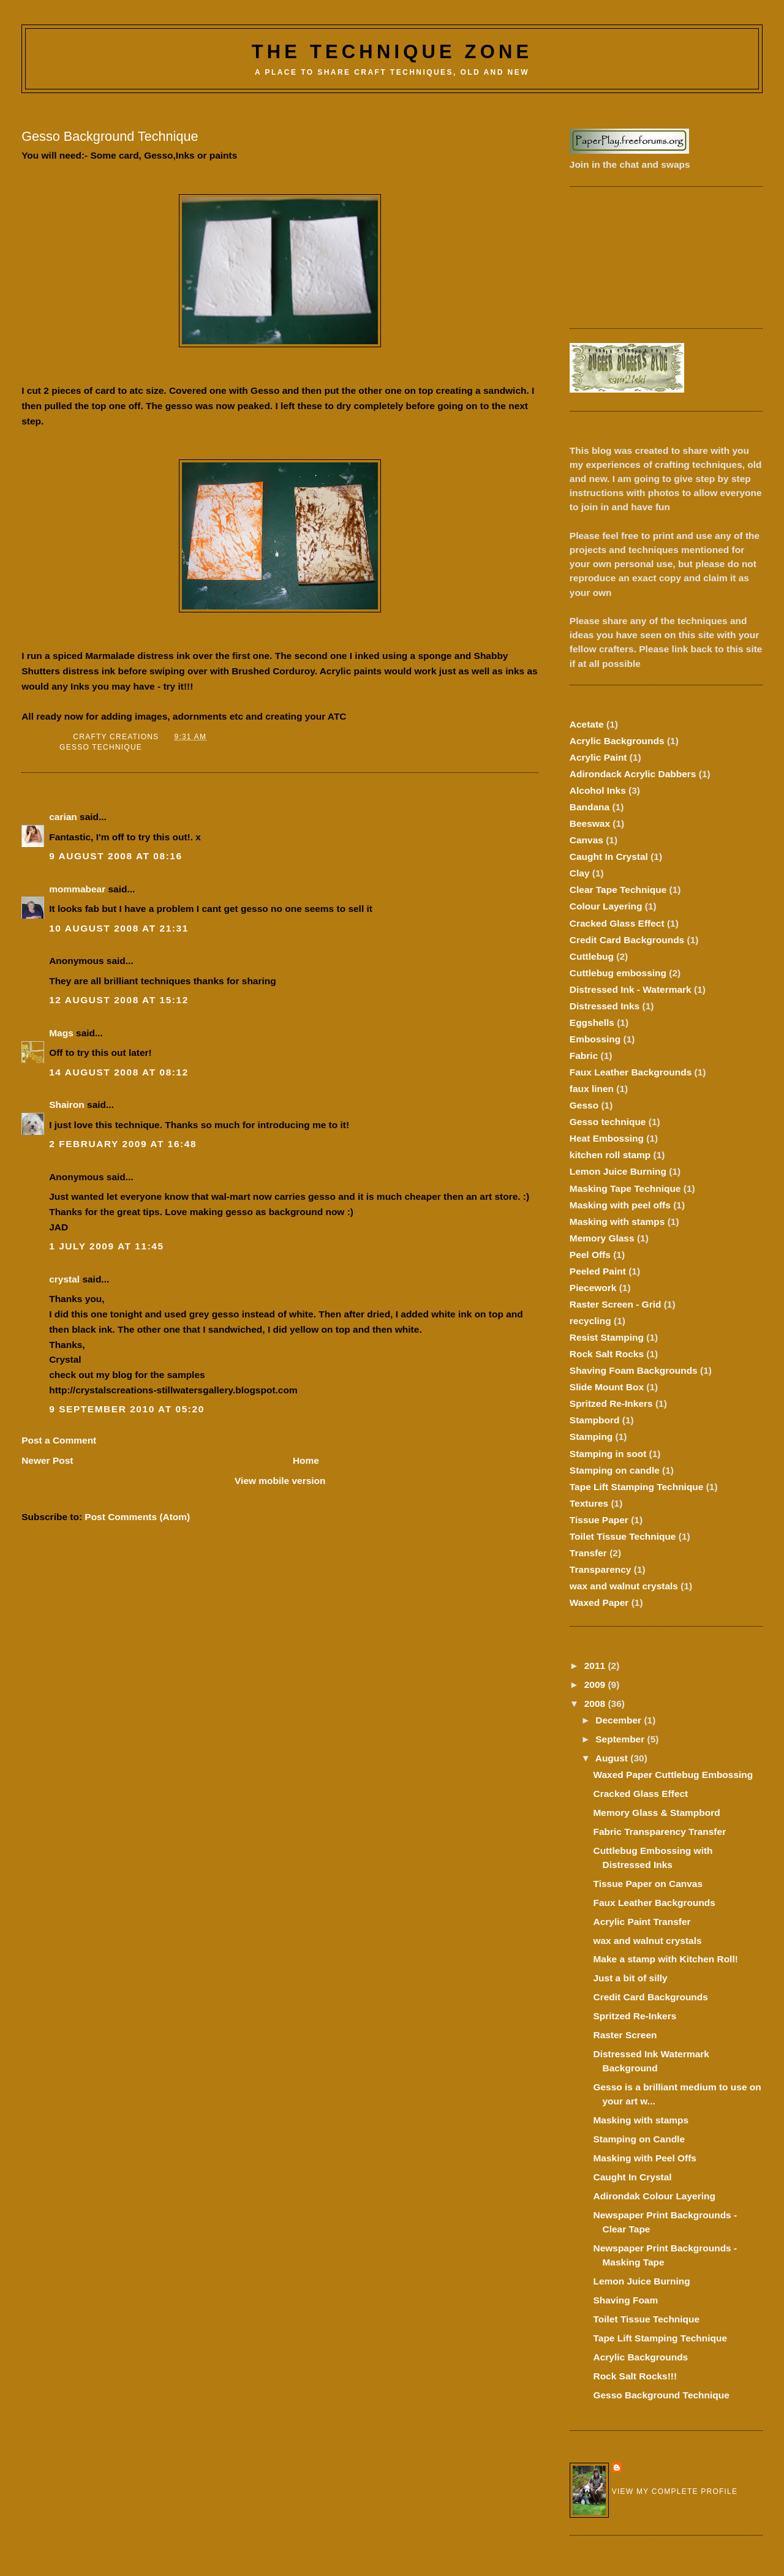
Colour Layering (606, 906)
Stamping (591, 1436)
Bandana (589, 807)
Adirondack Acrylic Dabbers (633, 774)
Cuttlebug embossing (618, 973)
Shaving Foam (625, 2300)
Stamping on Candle (639, 2139)
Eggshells (592, 1022)
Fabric (584, 1055)
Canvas (586, 840)
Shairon (67, 1104)
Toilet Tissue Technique (623, 1536)
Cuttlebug (592, 956)
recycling (590, 1321)
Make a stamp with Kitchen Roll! (665, 1959)
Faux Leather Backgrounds (631, 1072)
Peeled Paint (598, 1271)
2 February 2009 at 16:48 (123, 1144)
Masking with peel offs (620, 1205)
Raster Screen (625, 2035)
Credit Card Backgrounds (627, 940)
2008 (596, 1703)
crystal (64, 1279)
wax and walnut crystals (624, 1586)
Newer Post (47, 1460)
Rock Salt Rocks (607, 1354)
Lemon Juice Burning (618, 1171)
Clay (580, 873)
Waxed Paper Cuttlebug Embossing (673, 1774)
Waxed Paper (599, 1602)
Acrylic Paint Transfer (641, 1921)
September (621, 1739)
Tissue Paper (599, 1520)
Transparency (600, 1569)
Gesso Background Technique (661, 2395)
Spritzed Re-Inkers (611, 1403)
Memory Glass (602, 1238)
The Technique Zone (392, 51)
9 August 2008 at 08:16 (115, 856)
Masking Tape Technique (625, 1188)
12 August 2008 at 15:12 (119, 1000)
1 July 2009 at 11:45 (106, 1246)
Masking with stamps (617, 1221)
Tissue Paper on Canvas (648, 1883)
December (619, 1720)
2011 (596, 1665)
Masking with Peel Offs (644, 2158)
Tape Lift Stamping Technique (637, 1487)
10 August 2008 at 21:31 (119, 928)
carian (63, 817)
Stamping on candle (615, 1470)
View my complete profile (674, 2491)
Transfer (588, 1553)
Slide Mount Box (607, 1387)
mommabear (77, 889)
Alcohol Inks (598, 790)
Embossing (595, 1039)
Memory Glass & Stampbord (656, 1812)
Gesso (584, 1105)
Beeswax (590, 823)
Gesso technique (100, 747)
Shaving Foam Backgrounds (634, 1370)
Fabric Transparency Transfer (659, 1831)
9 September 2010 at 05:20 (127, 1409)
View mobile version (280, 1480)
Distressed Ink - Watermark (631, 989)
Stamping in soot (608, 1453)
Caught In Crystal (609, 856)
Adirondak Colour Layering (654, 2196)
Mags (61, 1033)
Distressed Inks (604, 1006)
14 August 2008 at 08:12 (119, 1072)
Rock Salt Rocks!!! (635, 2376)
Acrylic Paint (598, 757)
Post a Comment (58, 1440)
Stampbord (595, 1420)
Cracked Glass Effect (617, 923)
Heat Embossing (607, 1138)
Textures (589, 1503)
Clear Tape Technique (618, 889)
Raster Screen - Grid (616, 1304)
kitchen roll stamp (610, 1155)
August (613, 1758)
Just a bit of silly (630, 1978)
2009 (596, 1684)
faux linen (592, 1088)
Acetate (587, 724)
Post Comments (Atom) (137, 1517)
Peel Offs (590, 1254)
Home (306, 1460)
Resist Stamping (607, 1337)
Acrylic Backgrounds (617, 741)
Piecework (593, 1287)
